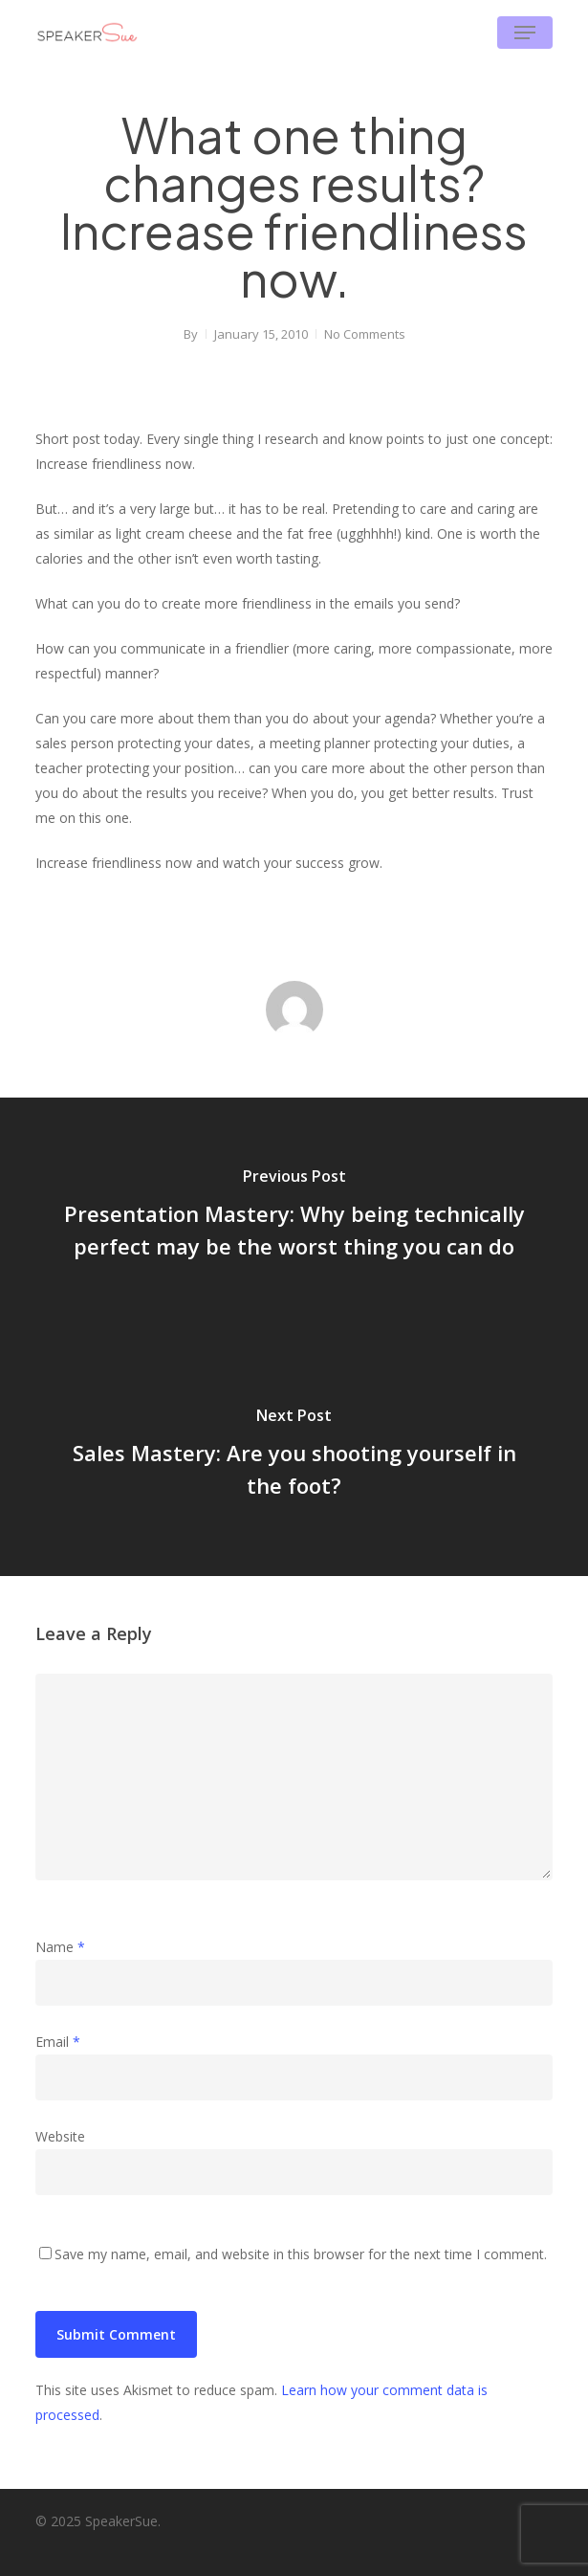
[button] (525, 32)
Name (60, 1947)
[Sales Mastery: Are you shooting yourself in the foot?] (294, 1456)
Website (60, 2136)
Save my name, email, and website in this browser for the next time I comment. (300, 2254)
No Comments (364, 334)
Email (57, 2041)
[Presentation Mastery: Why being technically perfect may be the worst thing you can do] (294, 1217)
